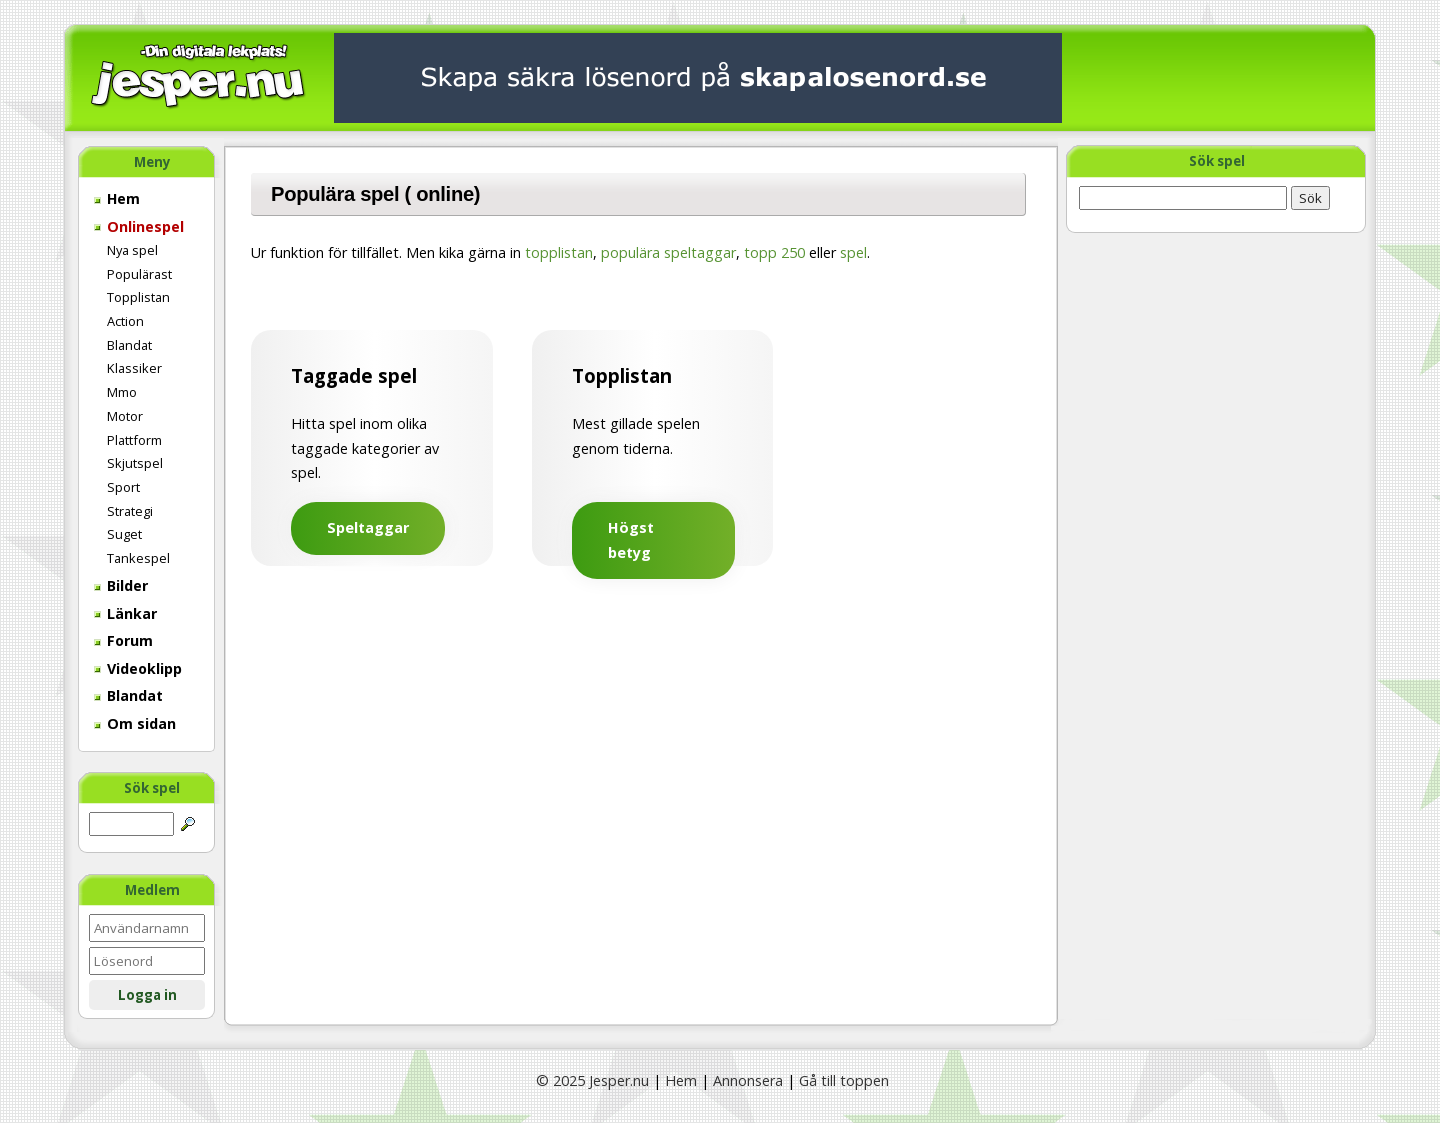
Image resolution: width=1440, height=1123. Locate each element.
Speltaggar (368, 527)
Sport (123, 487)
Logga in (147, 995)
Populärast (139, 274)
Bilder (121, 585)
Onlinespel (139, 226)
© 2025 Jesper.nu (592, 1080)
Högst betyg (631, 539)
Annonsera (748, 1080)
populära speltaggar (668, 252)
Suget (124, 534)
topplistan (559, 252)
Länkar (125, 613)
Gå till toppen (844, 1080)
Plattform (134, 440)
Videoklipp (138, 668)
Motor (125, 416)
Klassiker (134, 368)
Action (125, 321)
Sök (1310, 198)
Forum (123, 640)
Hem (117, 198)
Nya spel (132, 250)
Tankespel (138, 558)
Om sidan (135, 723)
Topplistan (138, 297)
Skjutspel (135, 463)
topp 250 (774, 252)
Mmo (122, 392)
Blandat (129, 345)
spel (853, 252)
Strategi (130, 511)
